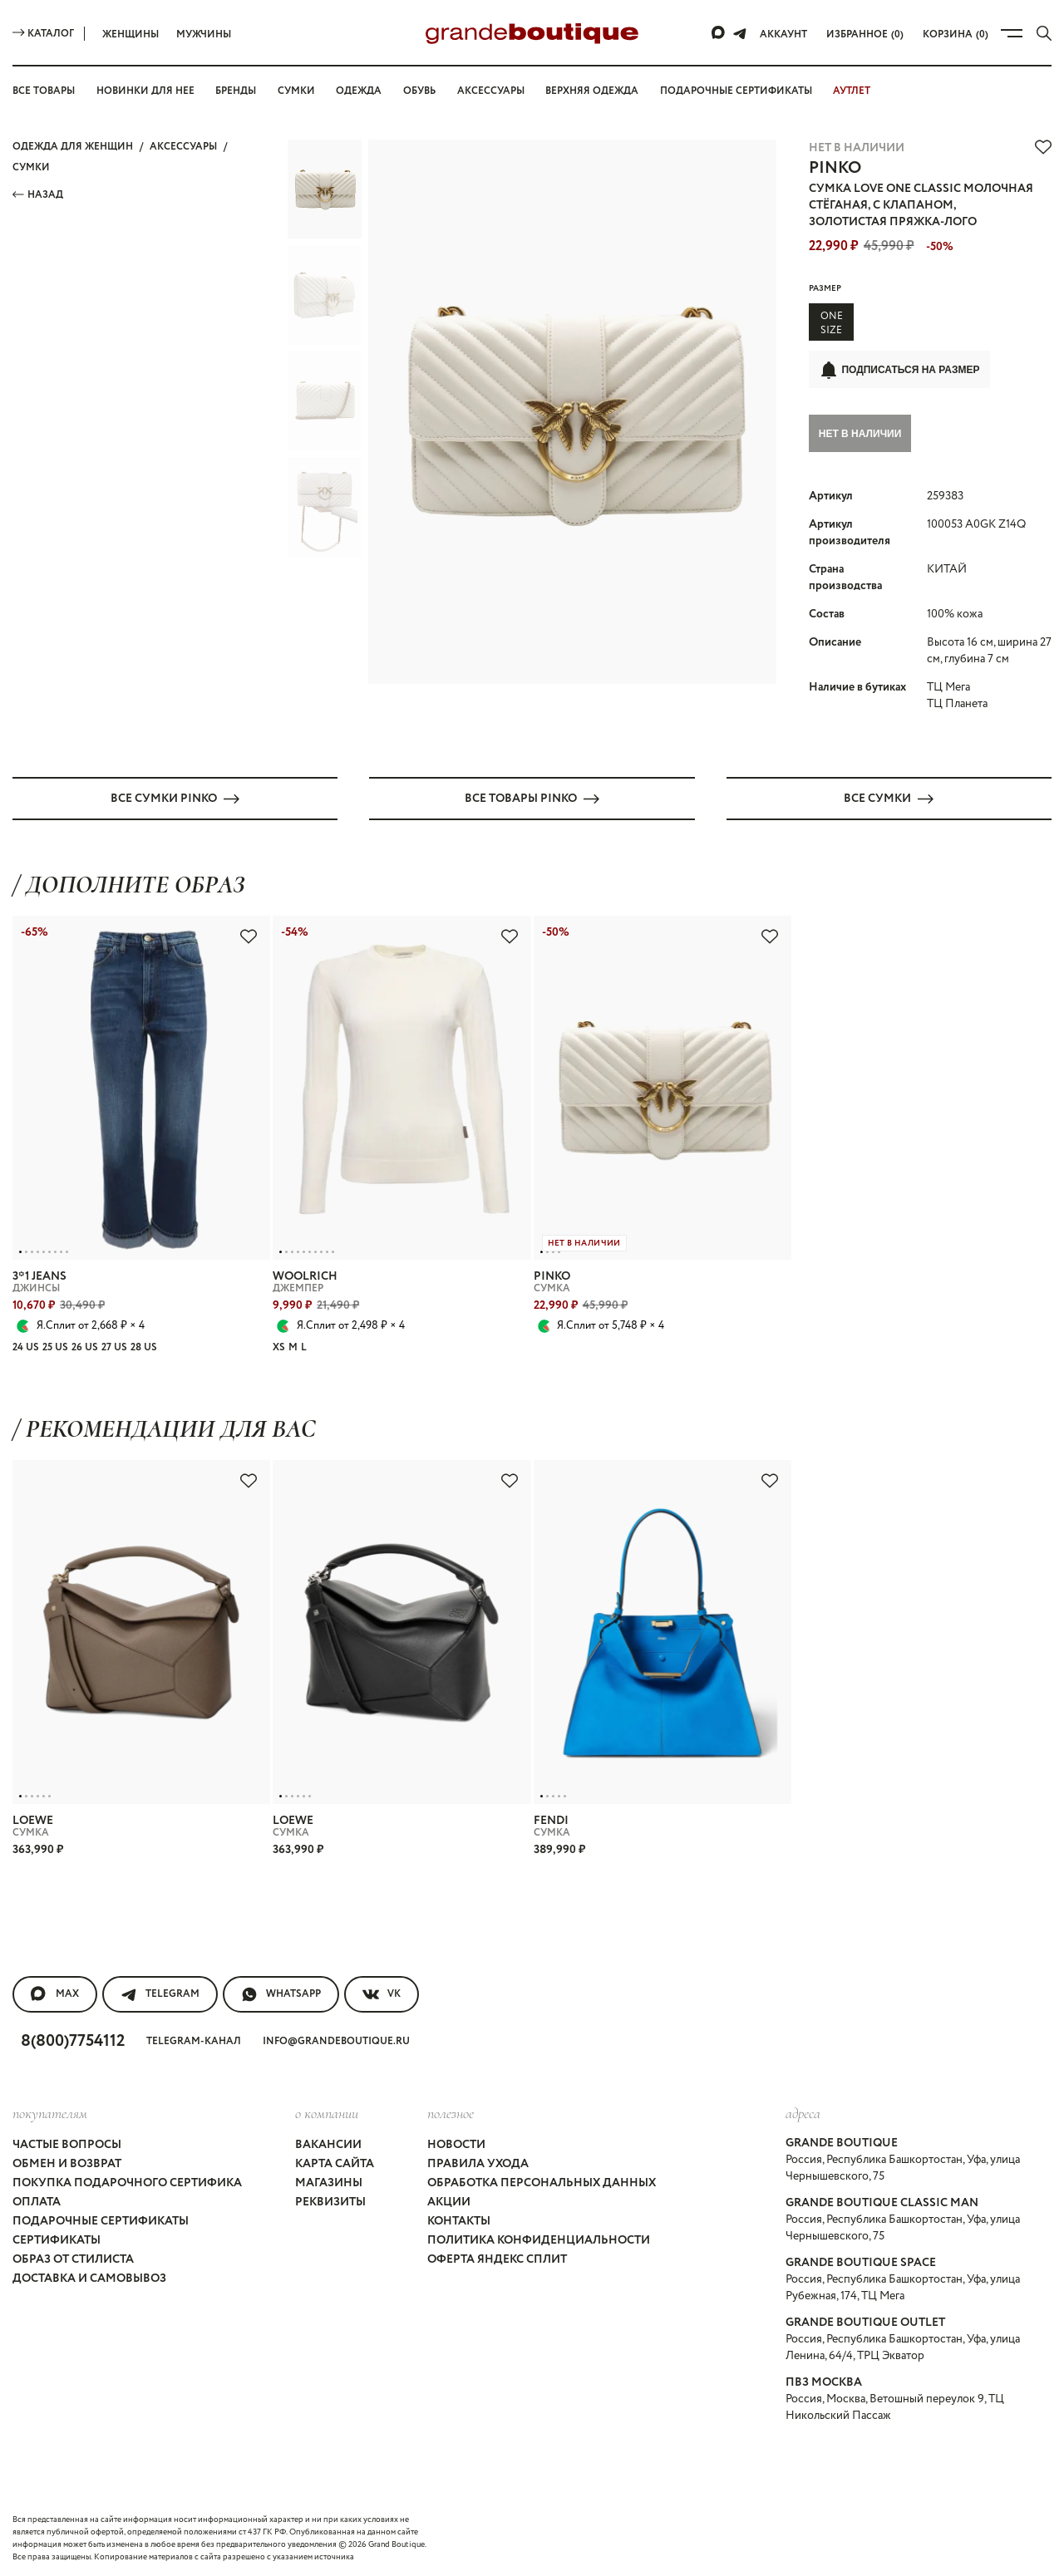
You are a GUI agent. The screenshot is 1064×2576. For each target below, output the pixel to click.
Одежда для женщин (72, 147)
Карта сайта (334, 2163)
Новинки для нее (145, 91)
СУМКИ (31, 167)
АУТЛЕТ (851, 91)
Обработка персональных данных (541, 2182)
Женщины (130, 34)
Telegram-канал (193, 2040)
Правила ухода (478, 2163)
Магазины (328, 2182)
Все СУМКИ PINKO (175, 797)
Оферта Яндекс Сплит (497, 2258)
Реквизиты (330, 2201)
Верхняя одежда (591, 91)
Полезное (450, 2112)
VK (381, 1993)
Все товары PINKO (532, 797)
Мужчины (203, 34)
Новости (456, 2144)
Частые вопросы (66, 2144)
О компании (326, 2112)
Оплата (36, 2201)
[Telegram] (739, 33)
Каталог (43, 34)
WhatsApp (281, 1993)
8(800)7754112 (73, 2040)
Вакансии (328, 2144)
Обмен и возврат (66, 2163)
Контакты (458, 2220)
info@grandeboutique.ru (336, 2040)
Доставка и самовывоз (89, 2277)
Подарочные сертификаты (736, 91)
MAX (55, 1993)
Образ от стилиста (73, 2258)
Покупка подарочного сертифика (127, 2182)
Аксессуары (491, 91)
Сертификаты (56, 2239)
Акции (448, 2201)
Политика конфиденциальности (538, 2239)
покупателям (49, 2112)
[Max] (719, 33)
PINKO (835, 168)
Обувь (419, 91)
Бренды (235, 91)
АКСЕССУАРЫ (183, 147)
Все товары (43, 91)
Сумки (296, 91)
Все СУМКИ (888, 797)
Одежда (359, 91)
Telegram (160, 1993)
